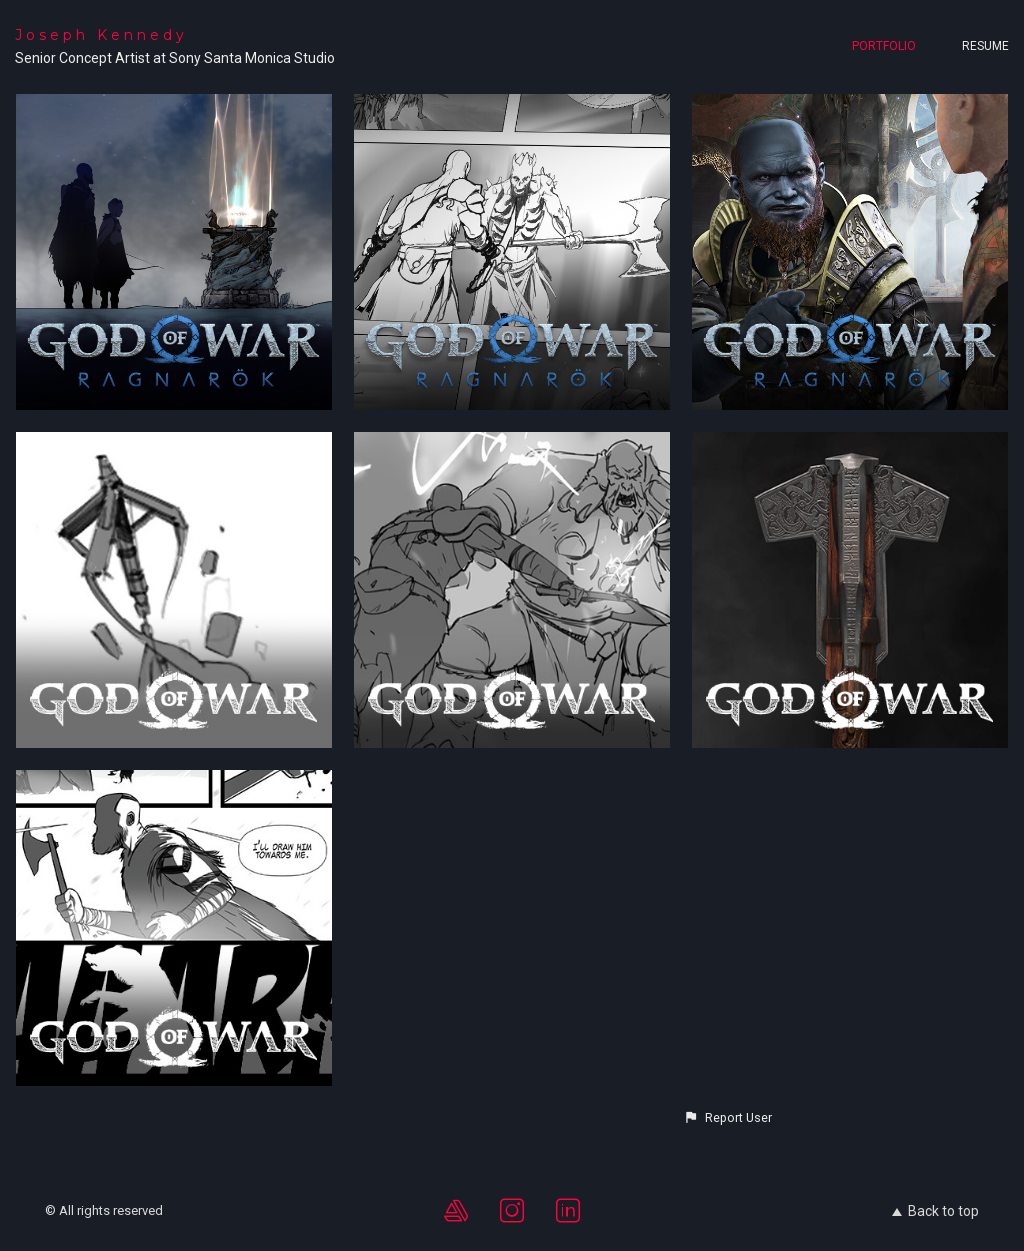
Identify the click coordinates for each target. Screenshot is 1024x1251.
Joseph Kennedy (101, 35)
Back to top (935, 1211)
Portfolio (884, 46)
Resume (985, 46)
